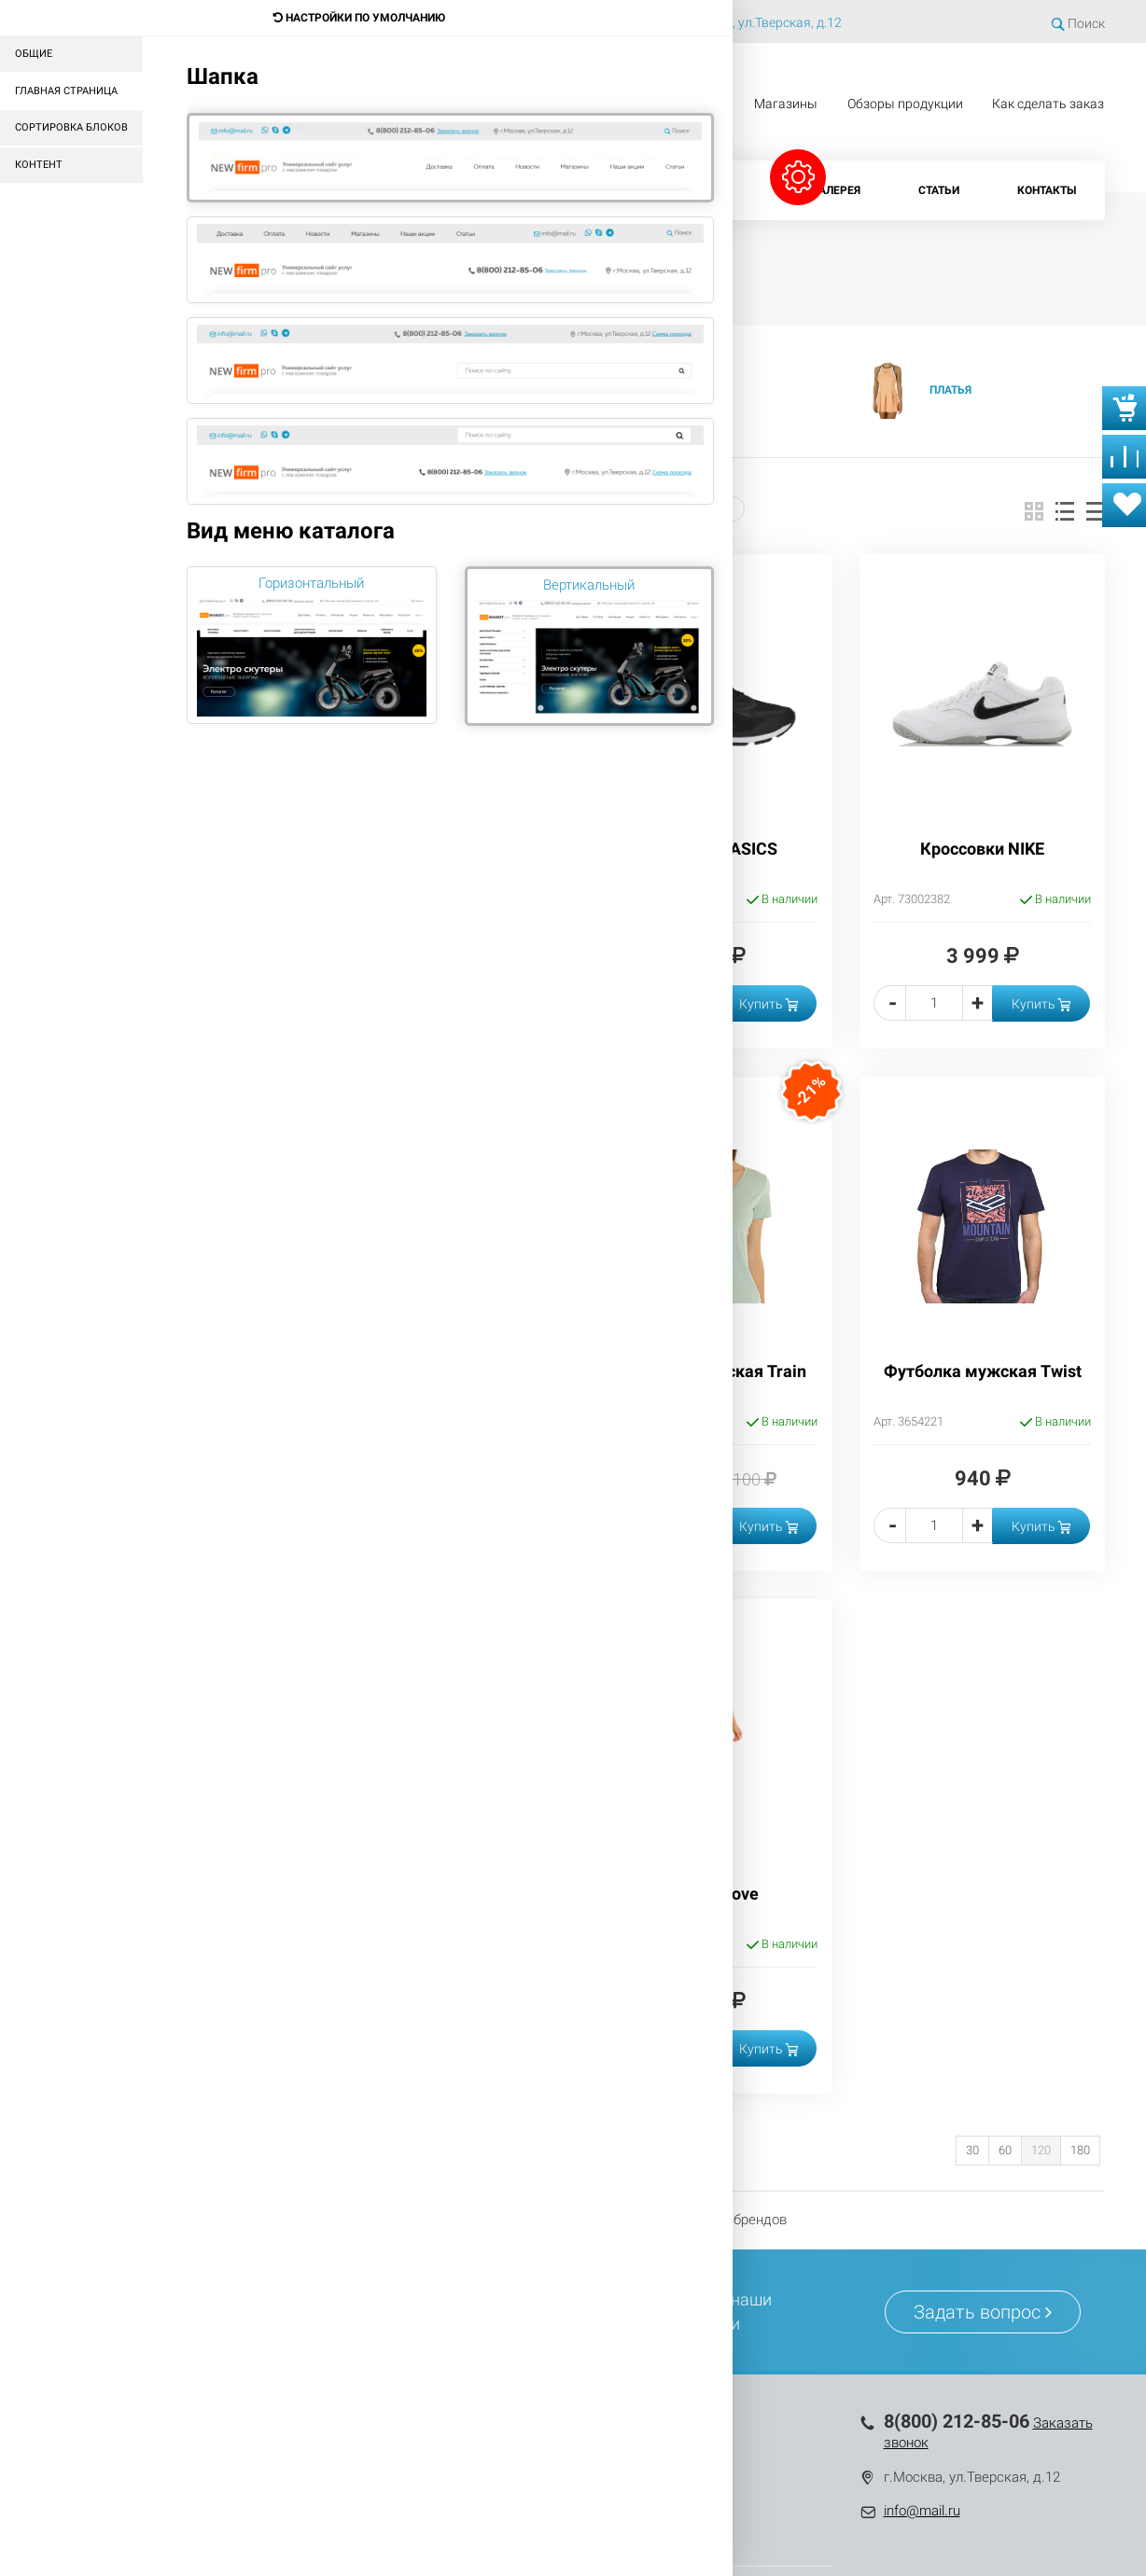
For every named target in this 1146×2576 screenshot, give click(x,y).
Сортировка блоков (71, 127)
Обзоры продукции (905, 103)
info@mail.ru (922, 2510)
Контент (39, 165)
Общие (33, 54)
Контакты (1046, 190)
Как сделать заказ (1048, 103)
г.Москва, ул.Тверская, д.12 (760, 22)
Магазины (786, 103)
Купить (768, 1003)
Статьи (938, 190)
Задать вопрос (983, 2312)
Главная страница (66, 91)
